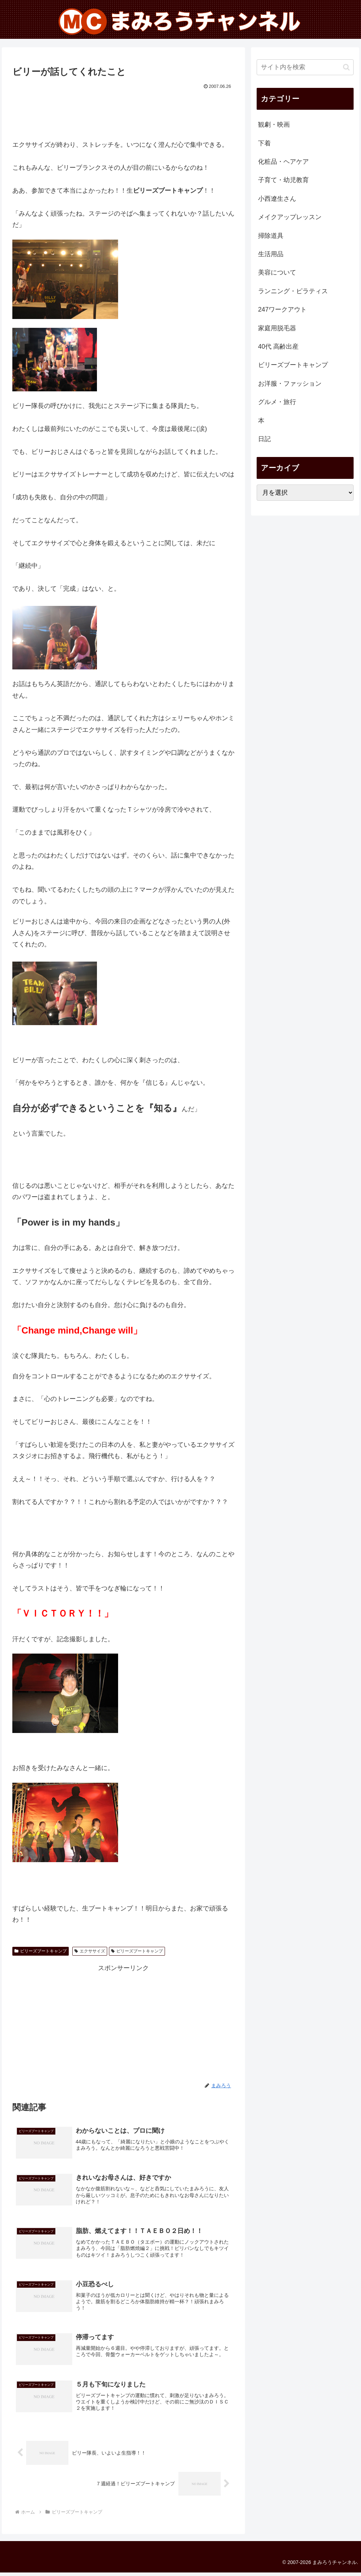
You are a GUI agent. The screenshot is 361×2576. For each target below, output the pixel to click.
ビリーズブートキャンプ (40, 1951)
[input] (305, 67)
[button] (346, 67)
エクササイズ (89, 1951)
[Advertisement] (123, 112)
